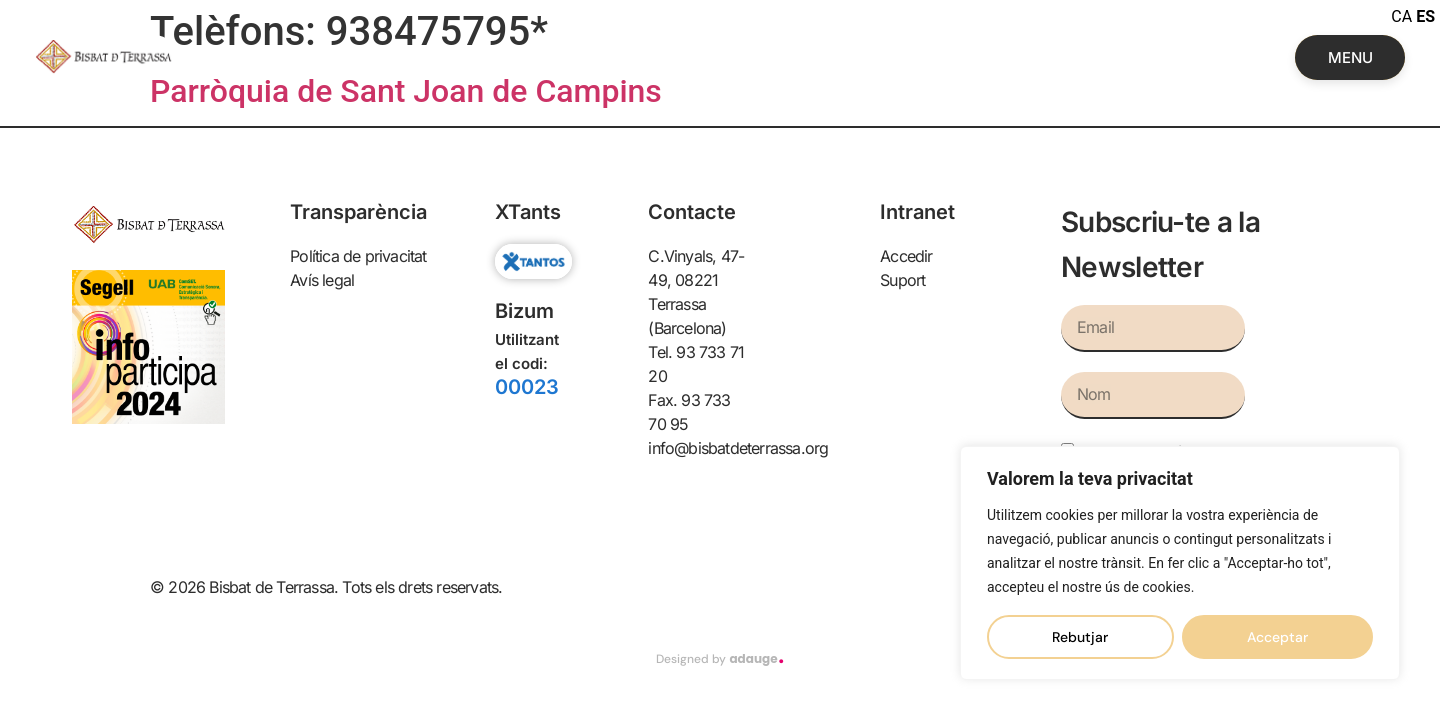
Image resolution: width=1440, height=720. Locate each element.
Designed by (719, 659)
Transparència (358, 212)
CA (1401, 16)
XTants (528, 212)
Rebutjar (1080, 637)
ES (1425, 16)
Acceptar (1277, 637)
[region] (1180, 563)
